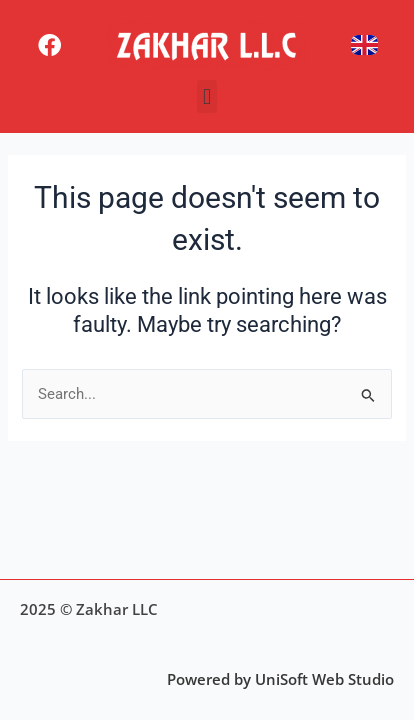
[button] (206, 96)
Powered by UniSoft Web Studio (280, 679)
